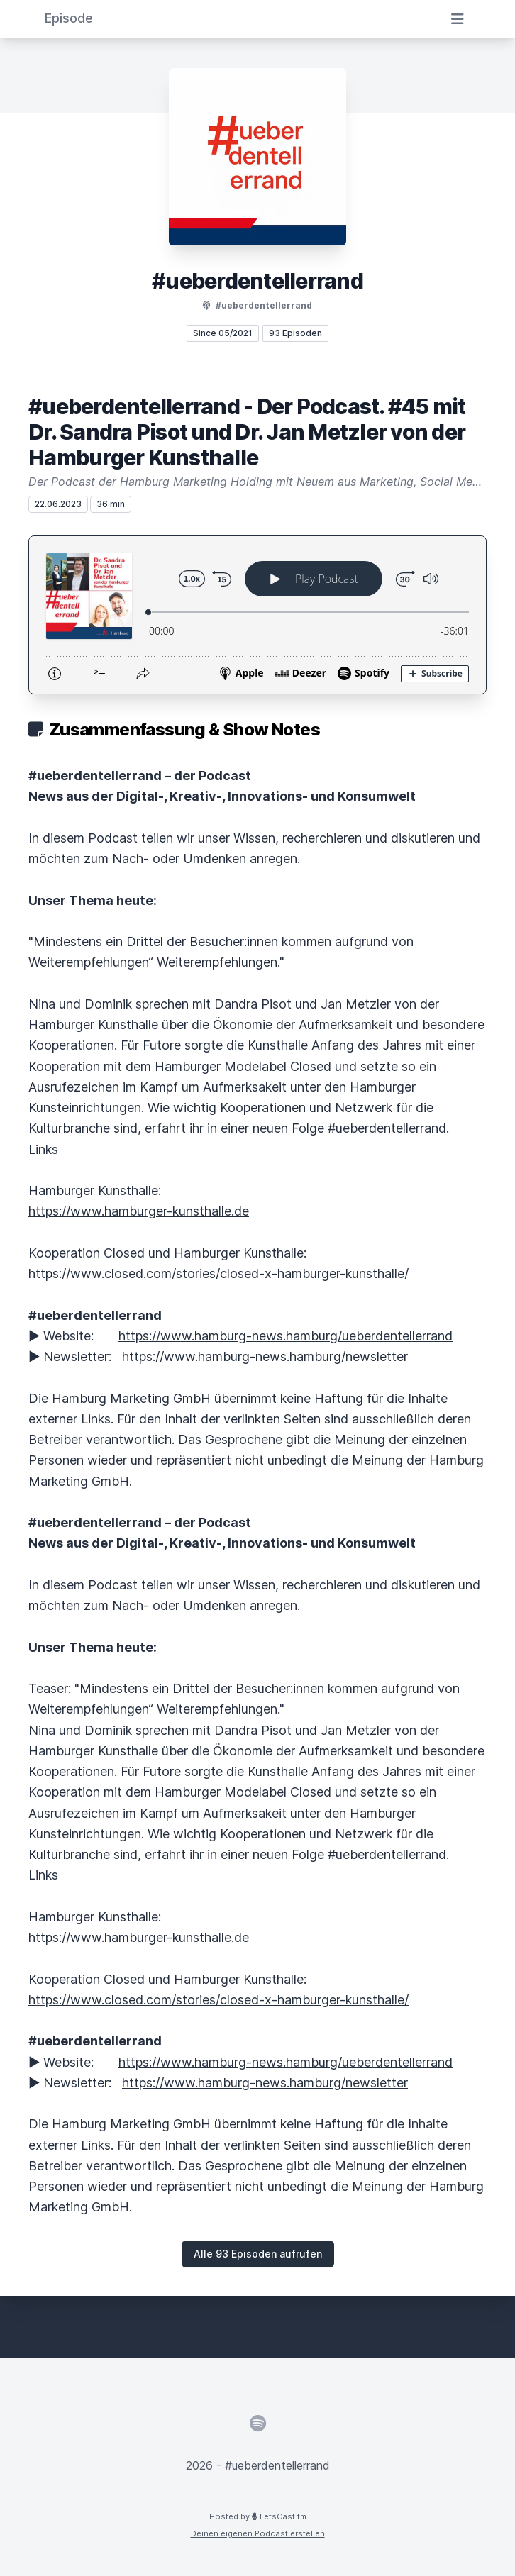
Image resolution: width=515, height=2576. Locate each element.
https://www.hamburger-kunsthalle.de (138, 1211)
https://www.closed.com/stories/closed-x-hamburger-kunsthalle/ (218, 1273)
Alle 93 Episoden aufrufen (258, 2254)
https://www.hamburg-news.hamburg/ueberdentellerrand (285, 1335)
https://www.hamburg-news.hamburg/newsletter (265, 1356)
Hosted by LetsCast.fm (257, 2516)
